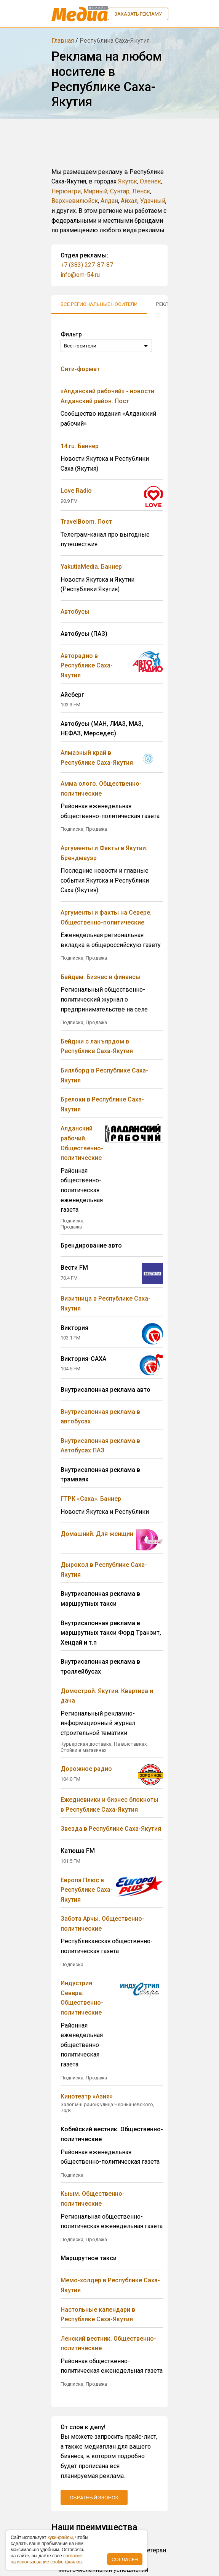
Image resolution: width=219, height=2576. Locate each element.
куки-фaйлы (60, 2537)
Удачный (152, 200)
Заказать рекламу (138, 14)
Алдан (109, 200)
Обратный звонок (94, 2497)
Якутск (127, 181)
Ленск (141, 191)
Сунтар (119, 191)
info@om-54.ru (80, 274)
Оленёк (150, 181)
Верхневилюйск (74, 200)
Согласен (125, 2559)
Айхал (129, 200)
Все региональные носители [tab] (99, 304)
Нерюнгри (66, 191)
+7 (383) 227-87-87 (87, 265)
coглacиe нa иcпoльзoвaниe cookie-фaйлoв (46, 2559)
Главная (62, 40)
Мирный (95, 191)
